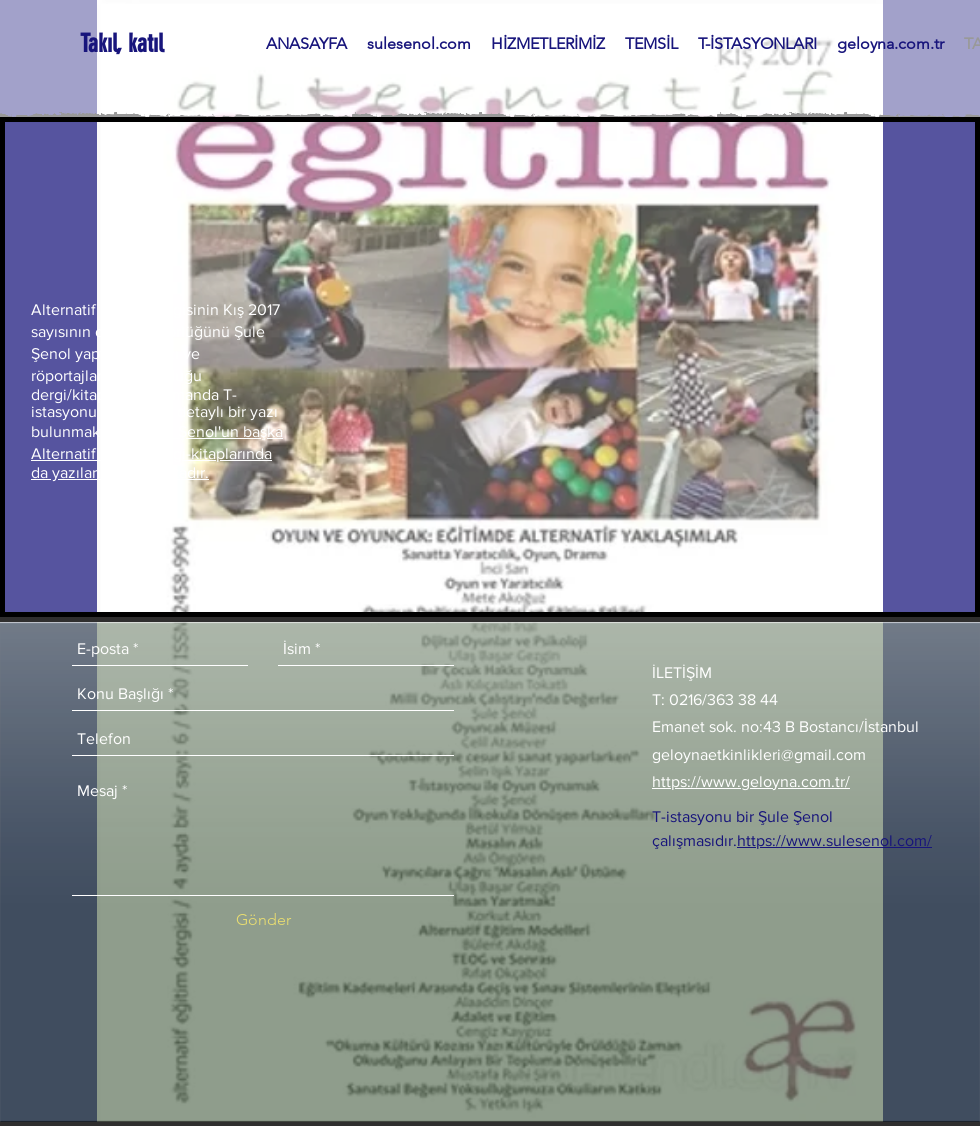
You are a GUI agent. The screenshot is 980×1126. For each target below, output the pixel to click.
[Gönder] (263, 920)
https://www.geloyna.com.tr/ (751, 781)
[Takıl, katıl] (123, 43)
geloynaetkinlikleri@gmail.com (759, 754)
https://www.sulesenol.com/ (834, 840)
